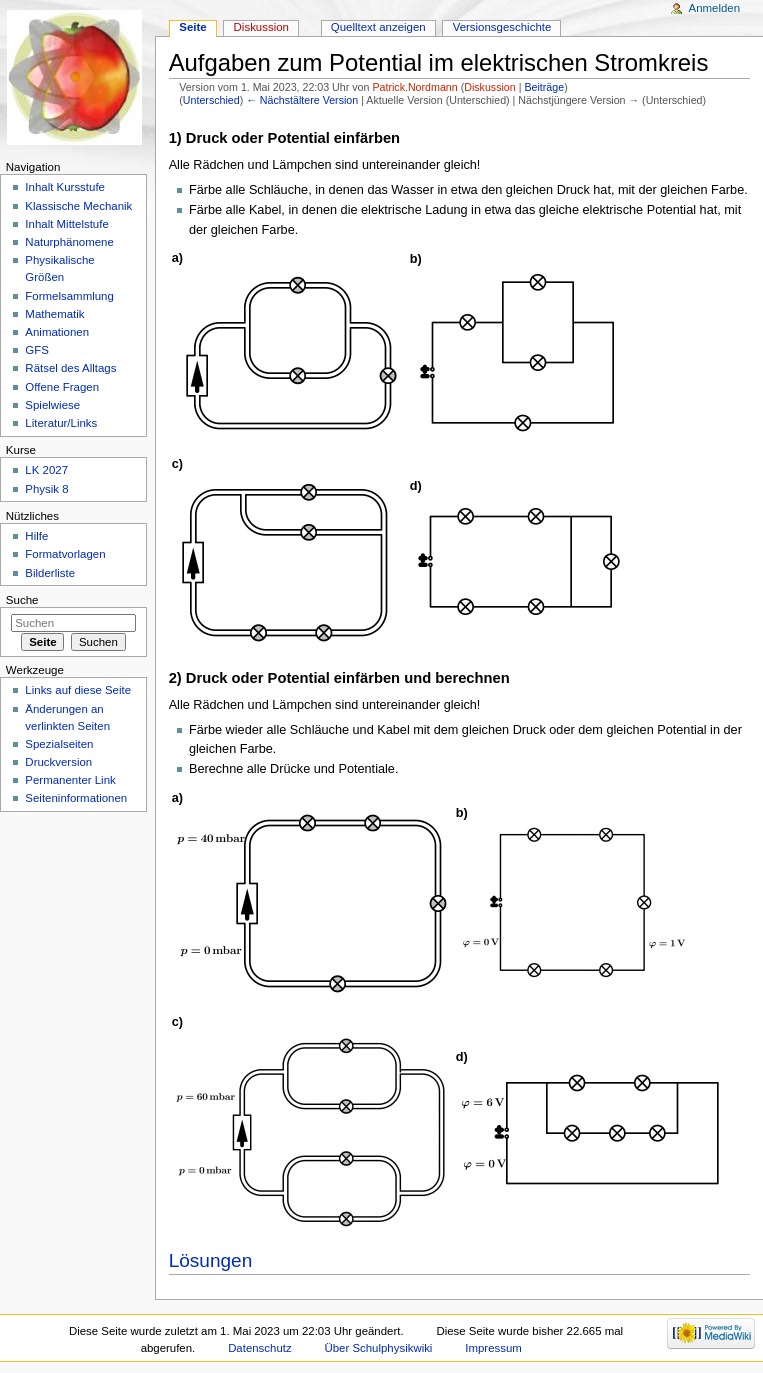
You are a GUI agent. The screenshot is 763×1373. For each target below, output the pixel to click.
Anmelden (715, 8)
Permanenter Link (70, 780)
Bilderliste (50, 573)
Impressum (493, 1348)
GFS (37, 350)
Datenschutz (260, 1348)
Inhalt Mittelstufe (66, 224)
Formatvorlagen (65, 554)
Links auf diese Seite (78, 690)
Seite (192, 27)
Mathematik (54, 314)
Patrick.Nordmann (414, 87)
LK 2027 (46, 470)
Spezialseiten (59, 744)
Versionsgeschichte (502, 27)
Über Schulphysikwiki (379, 1348)
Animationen (57, 332)
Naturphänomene (69, 242)
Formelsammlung (69, 296)
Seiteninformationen (76, 798)
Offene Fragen (62, 387)
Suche (22, 600)
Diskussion (490, 87)
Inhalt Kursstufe (65, 187)
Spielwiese (52, 405)
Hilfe (36, 536)
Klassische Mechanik (78, 206)
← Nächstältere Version (302, 100)
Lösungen (211, 1260)
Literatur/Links (61, 423)
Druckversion (58, 762)
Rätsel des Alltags (70, 368)
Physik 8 (46, 489)
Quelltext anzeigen (378, 27)
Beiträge (544, 87)
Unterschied (211, 100)
